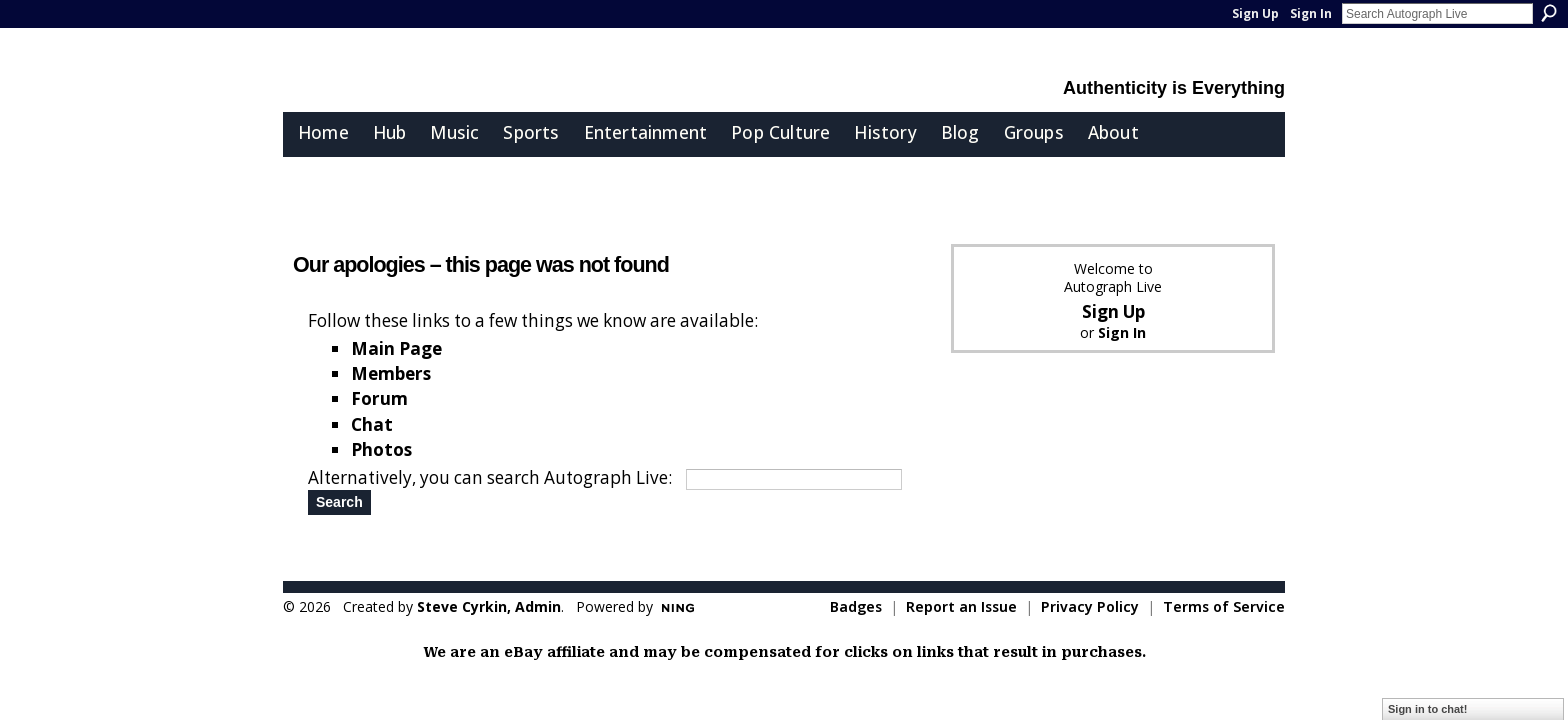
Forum (379, 398)
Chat (372, 424)
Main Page (396, 348)
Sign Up (1255, 13)
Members (391, 373)
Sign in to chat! (1427, 709)
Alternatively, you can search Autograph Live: (490, 477)
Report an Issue (961, 606)
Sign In (1311, 13)
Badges (856, 606)
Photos (381, 449)
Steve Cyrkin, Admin (489, 606)
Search (1549, 13)
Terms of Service (1224, 606)
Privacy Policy (1090, 606)
